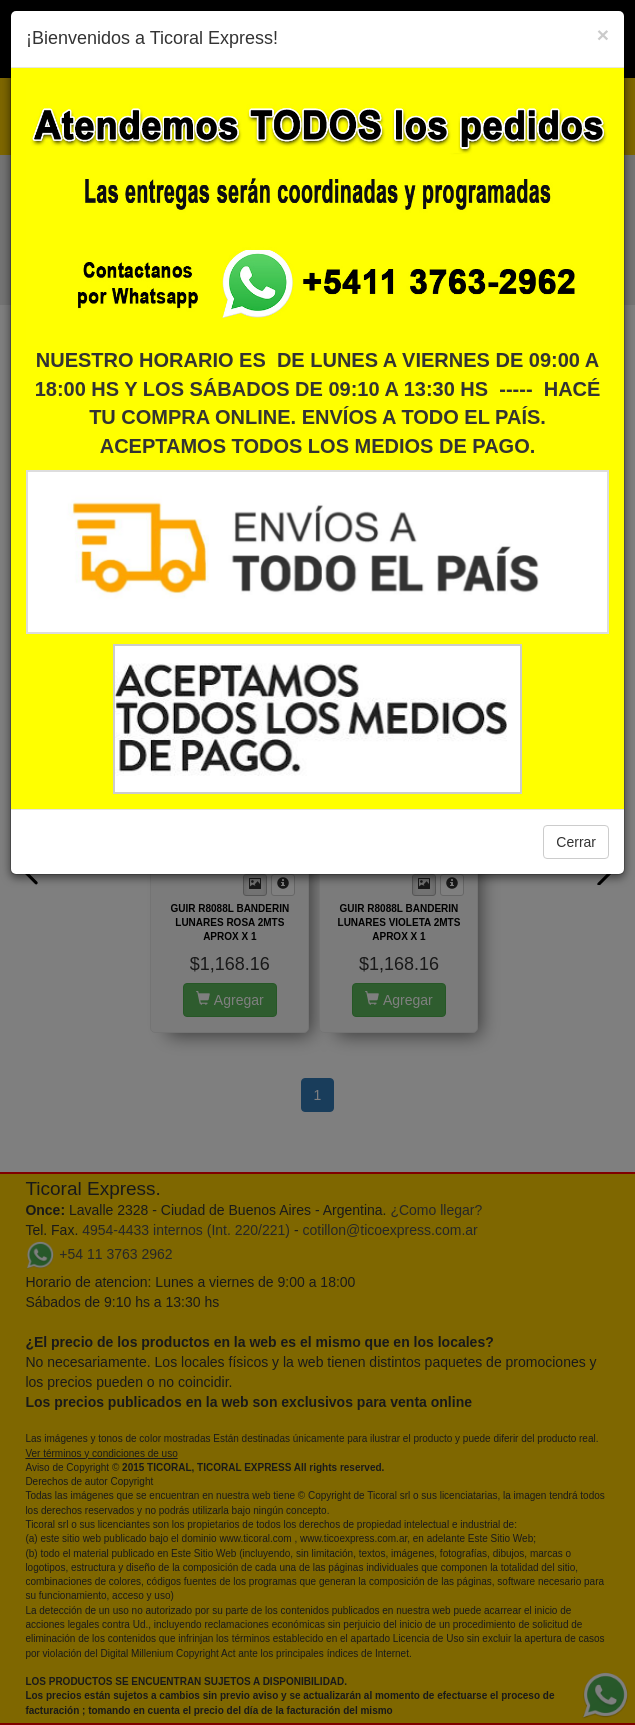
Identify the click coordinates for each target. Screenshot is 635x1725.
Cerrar (576, 842)
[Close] (603, 34)
